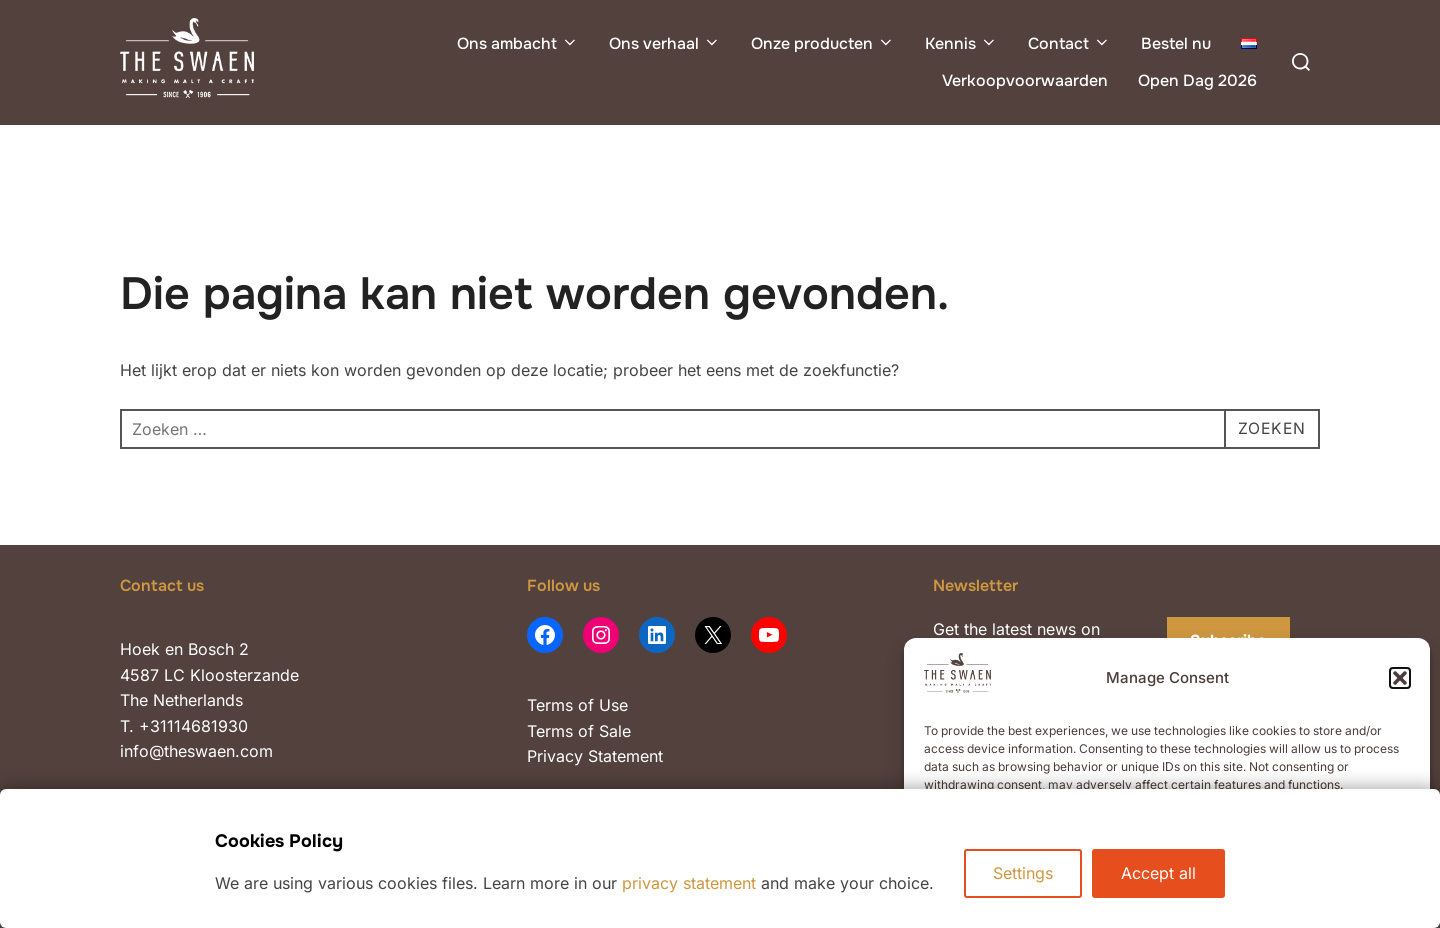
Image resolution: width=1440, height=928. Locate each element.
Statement (625, 756)
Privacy (557, 756)
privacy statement (689, 883)
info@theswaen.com (196, 751)
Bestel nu (1176, 43)
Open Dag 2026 (1197, 80)
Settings (1023, 873)
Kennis (961, 43)
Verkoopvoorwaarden (1025, 80)
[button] (1400, 678)
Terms (550, 705)
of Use (600, 705)
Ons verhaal (665, 43)
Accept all (1158, 873)
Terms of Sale (579, 731)
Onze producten (823, 43)
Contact (1069, 43)
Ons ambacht (518, 43)
